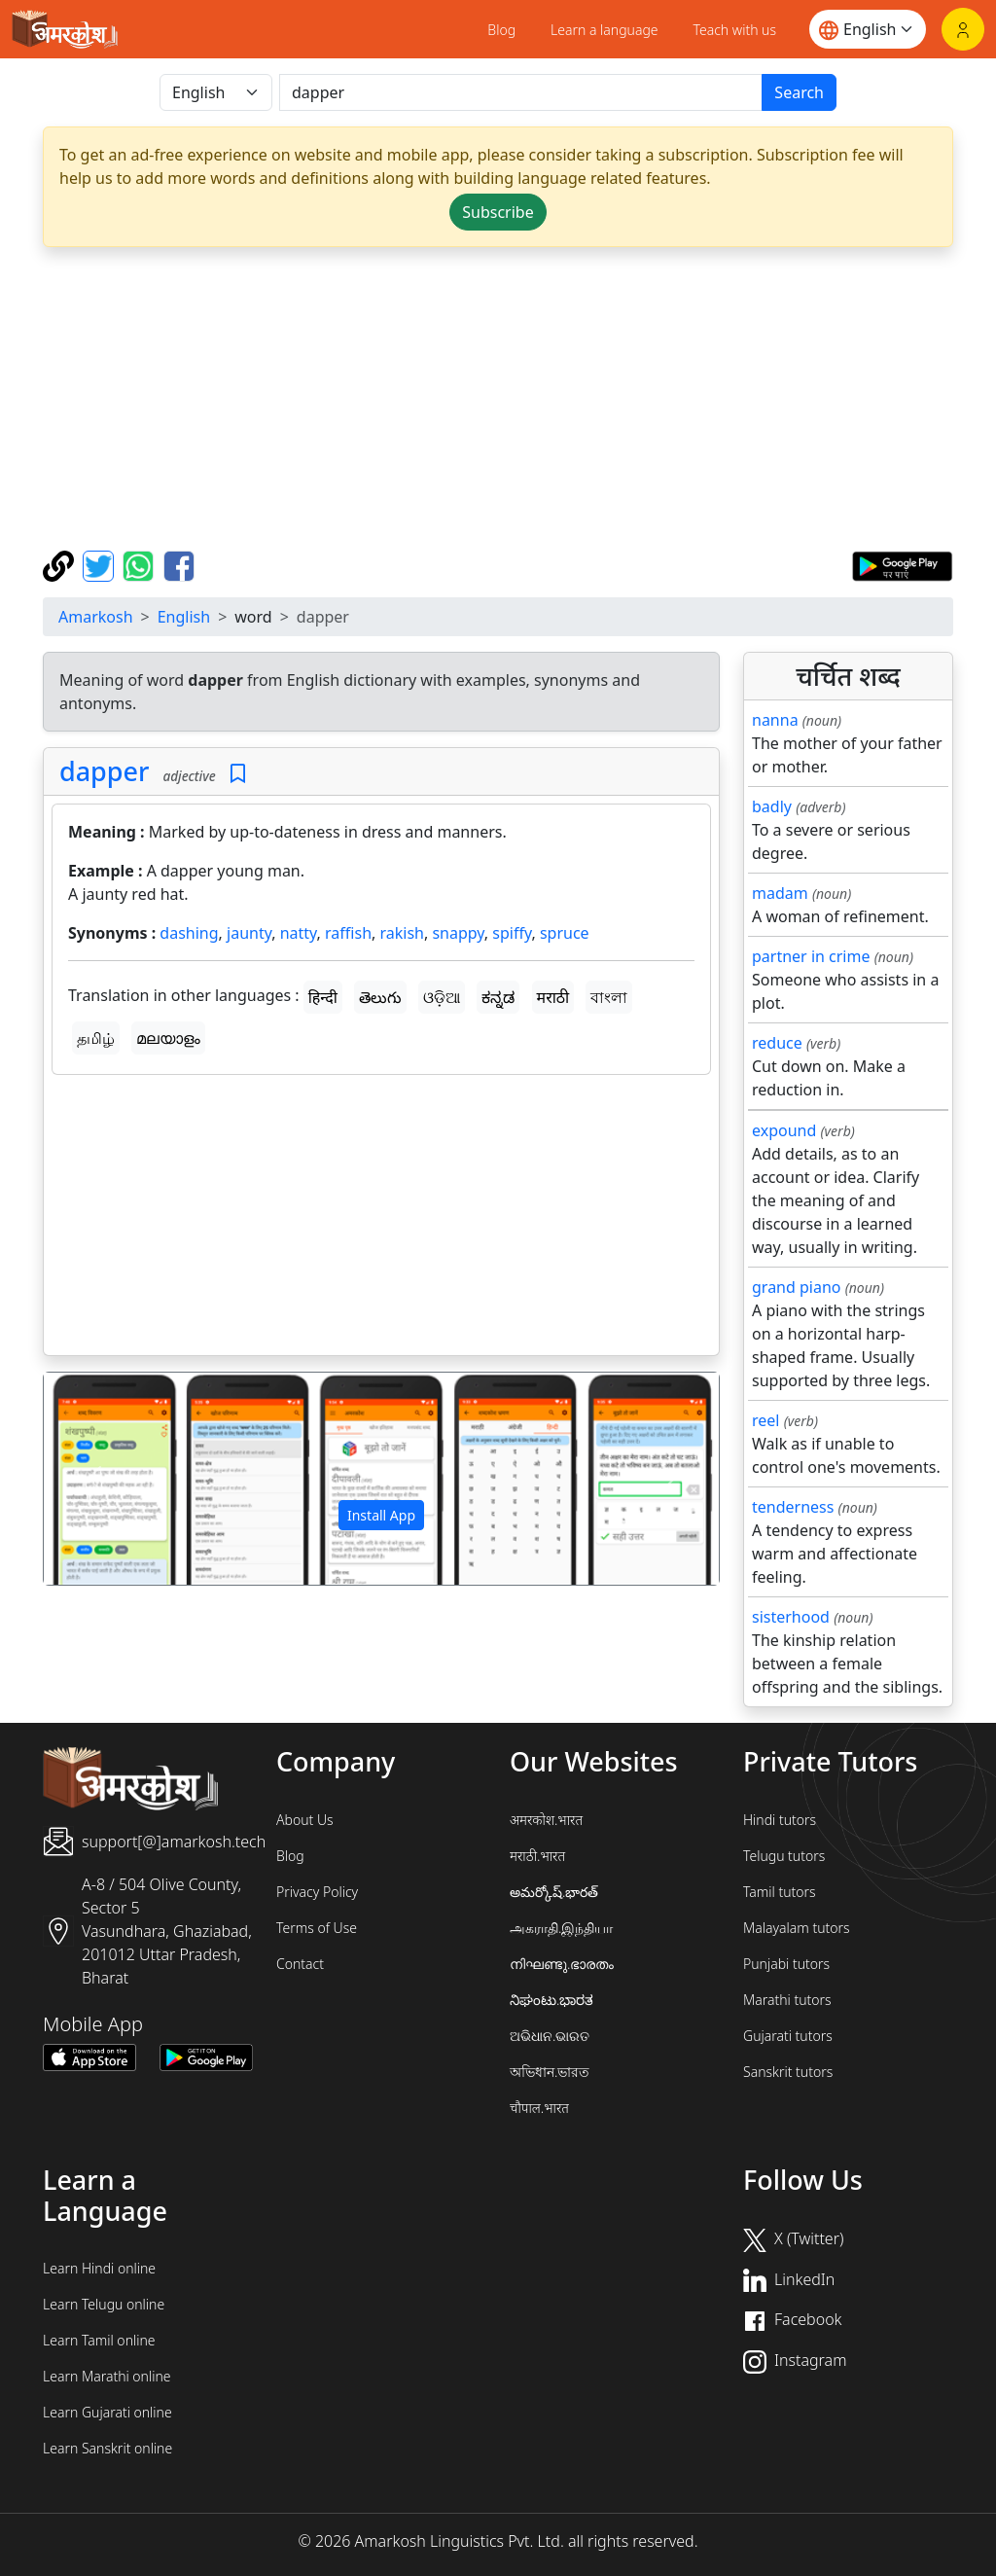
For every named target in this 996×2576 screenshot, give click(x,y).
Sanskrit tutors (788, 2071)
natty (298, 933)
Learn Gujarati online (107, 2412)
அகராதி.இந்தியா (561, 1927)
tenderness (793, 1507)
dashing (189, 933)
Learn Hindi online (99, 2268)
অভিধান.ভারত (549, 2071)
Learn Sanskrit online (107, 2448)
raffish (348, 933)
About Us (305, 1819)
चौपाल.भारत (539, 2107)
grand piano (796, 1287)
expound (784, 1130)
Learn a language (604, 29)
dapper (104, 771)
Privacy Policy (317, 1891)
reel (765, 1420)
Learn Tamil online (99, 2340)
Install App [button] (381, 1515)
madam (780, 893)
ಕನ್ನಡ (498, 997)
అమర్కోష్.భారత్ (554, 1891)
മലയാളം (168, 1038)
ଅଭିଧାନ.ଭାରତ (549, 2035)
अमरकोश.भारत (546, 1819)
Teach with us (735, 29)
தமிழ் (96, 1038)
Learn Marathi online (107, 2376)
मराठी (553, 997)
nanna (775, 720)
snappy (457, 933)
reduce (777, 1043)
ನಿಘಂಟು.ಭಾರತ (551, 1999)
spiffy (511, 933)
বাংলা (608, 997)
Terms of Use (316, 1927)
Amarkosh (95, 616)
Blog (501, 29)
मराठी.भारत (537, 1855)
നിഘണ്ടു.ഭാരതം (562, 1963)
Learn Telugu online (103, 2304)
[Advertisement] (498, 399)
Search (799, 92)
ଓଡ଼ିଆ (441, 997)
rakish (401, 933)
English (184, 616)
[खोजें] (521, 92)
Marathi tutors (787, 1999)
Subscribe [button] (497, 212)
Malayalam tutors (796, 1927)
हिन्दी (323, 997)
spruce (564, 933)
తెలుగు (380, 997)
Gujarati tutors (788, 2035)
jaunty (249, 933)
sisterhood (791, 1617)
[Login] (963, 29)
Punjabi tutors (786, 1963)
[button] (94, 1478)
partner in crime (811, 956)
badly (772, 806)
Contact (300, 1963)
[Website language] (867, 29)
